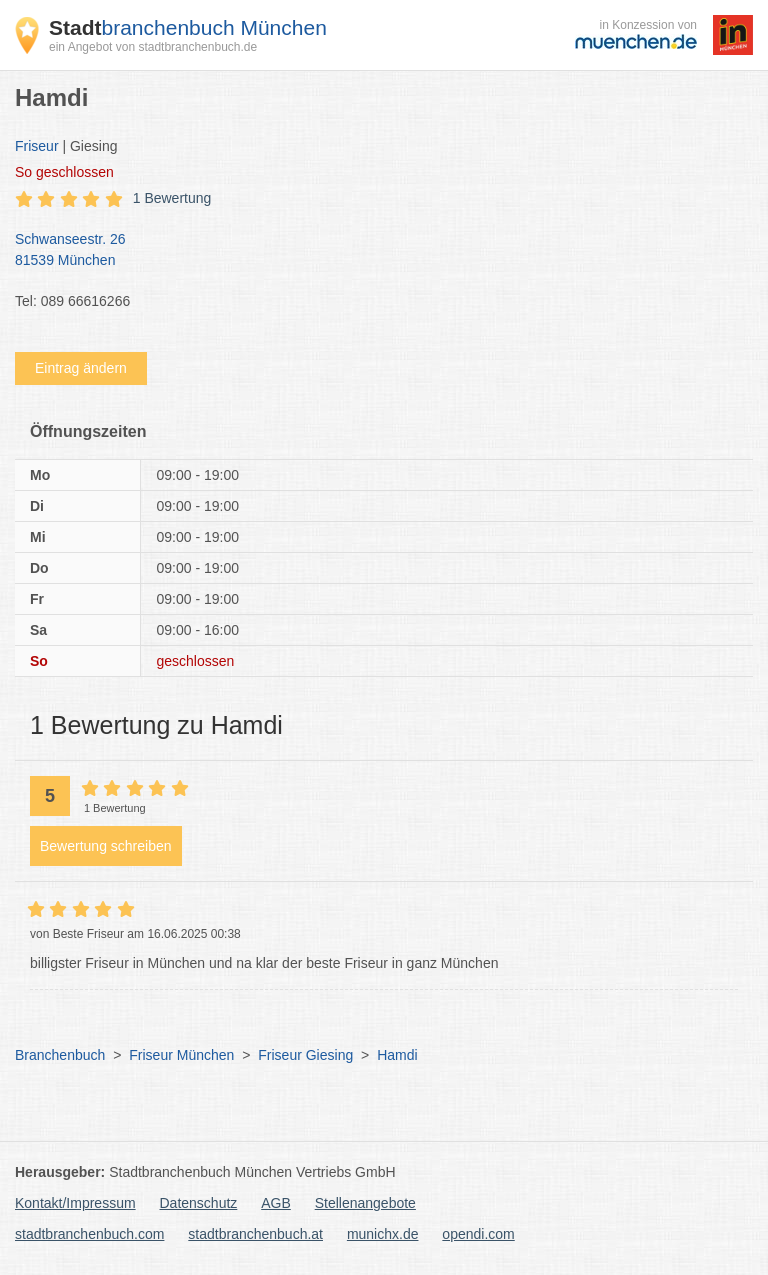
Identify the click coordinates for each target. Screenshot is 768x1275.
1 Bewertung (172, 198)
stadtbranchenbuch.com (89, 1234)
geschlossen (64, 172)
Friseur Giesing (305, 1055)
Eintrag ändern (81, 368)
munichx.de (383, 1234)
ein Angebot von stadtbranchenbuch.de (153, 47)
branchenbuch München (188, 27)
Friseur (37, 146)
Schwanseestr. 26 (374, 251)
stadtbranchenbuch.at (255, 1234)
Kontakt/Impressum (75, 1203)
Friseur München (181, 1055)
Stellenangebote (365, 1203)
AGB (276, 1203)
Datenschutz (199, 1203)
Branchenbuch (60, 1055)
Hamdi (397, 1055)
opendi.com (478, 1234)
